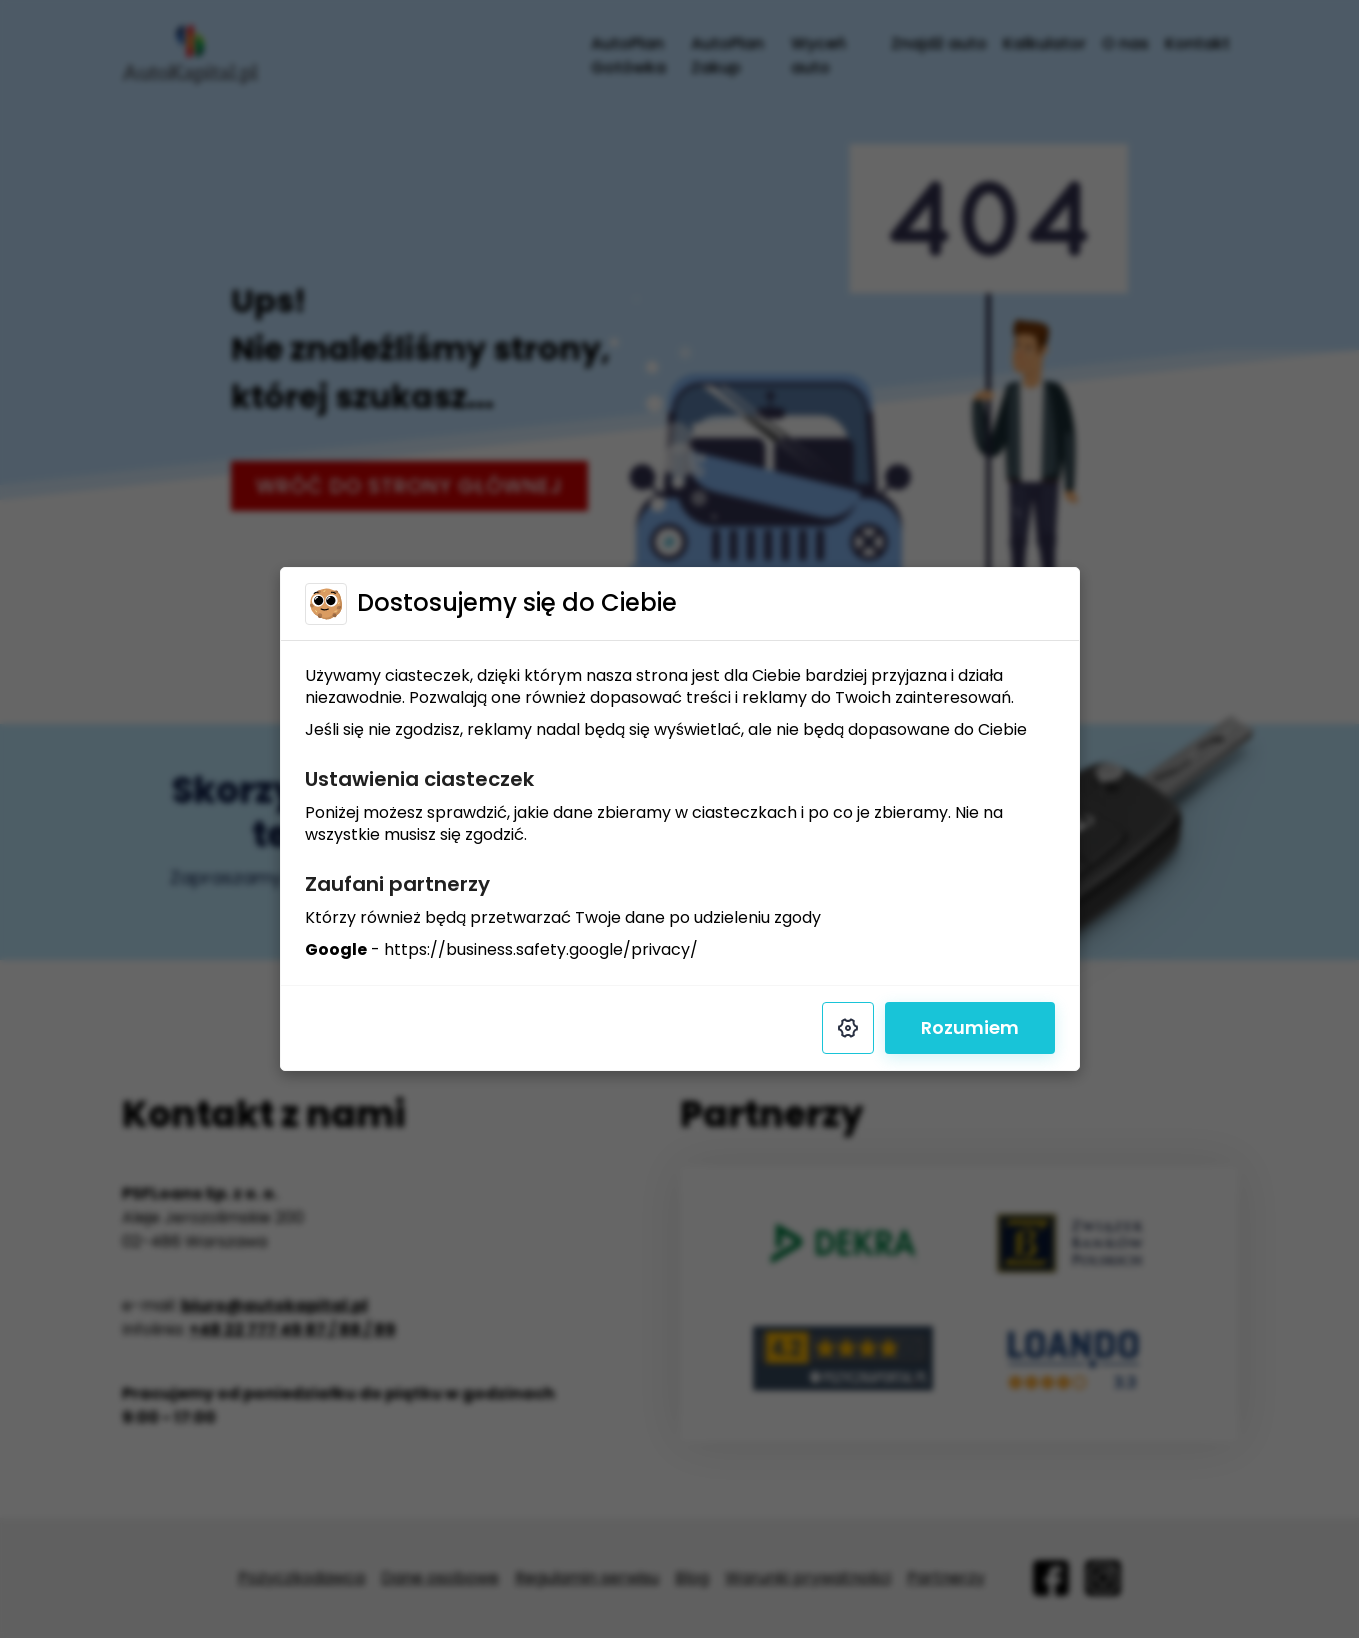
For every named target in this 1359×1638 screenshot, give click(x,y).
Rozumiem (970, 1027)
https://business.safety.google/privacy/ (541, 949)
